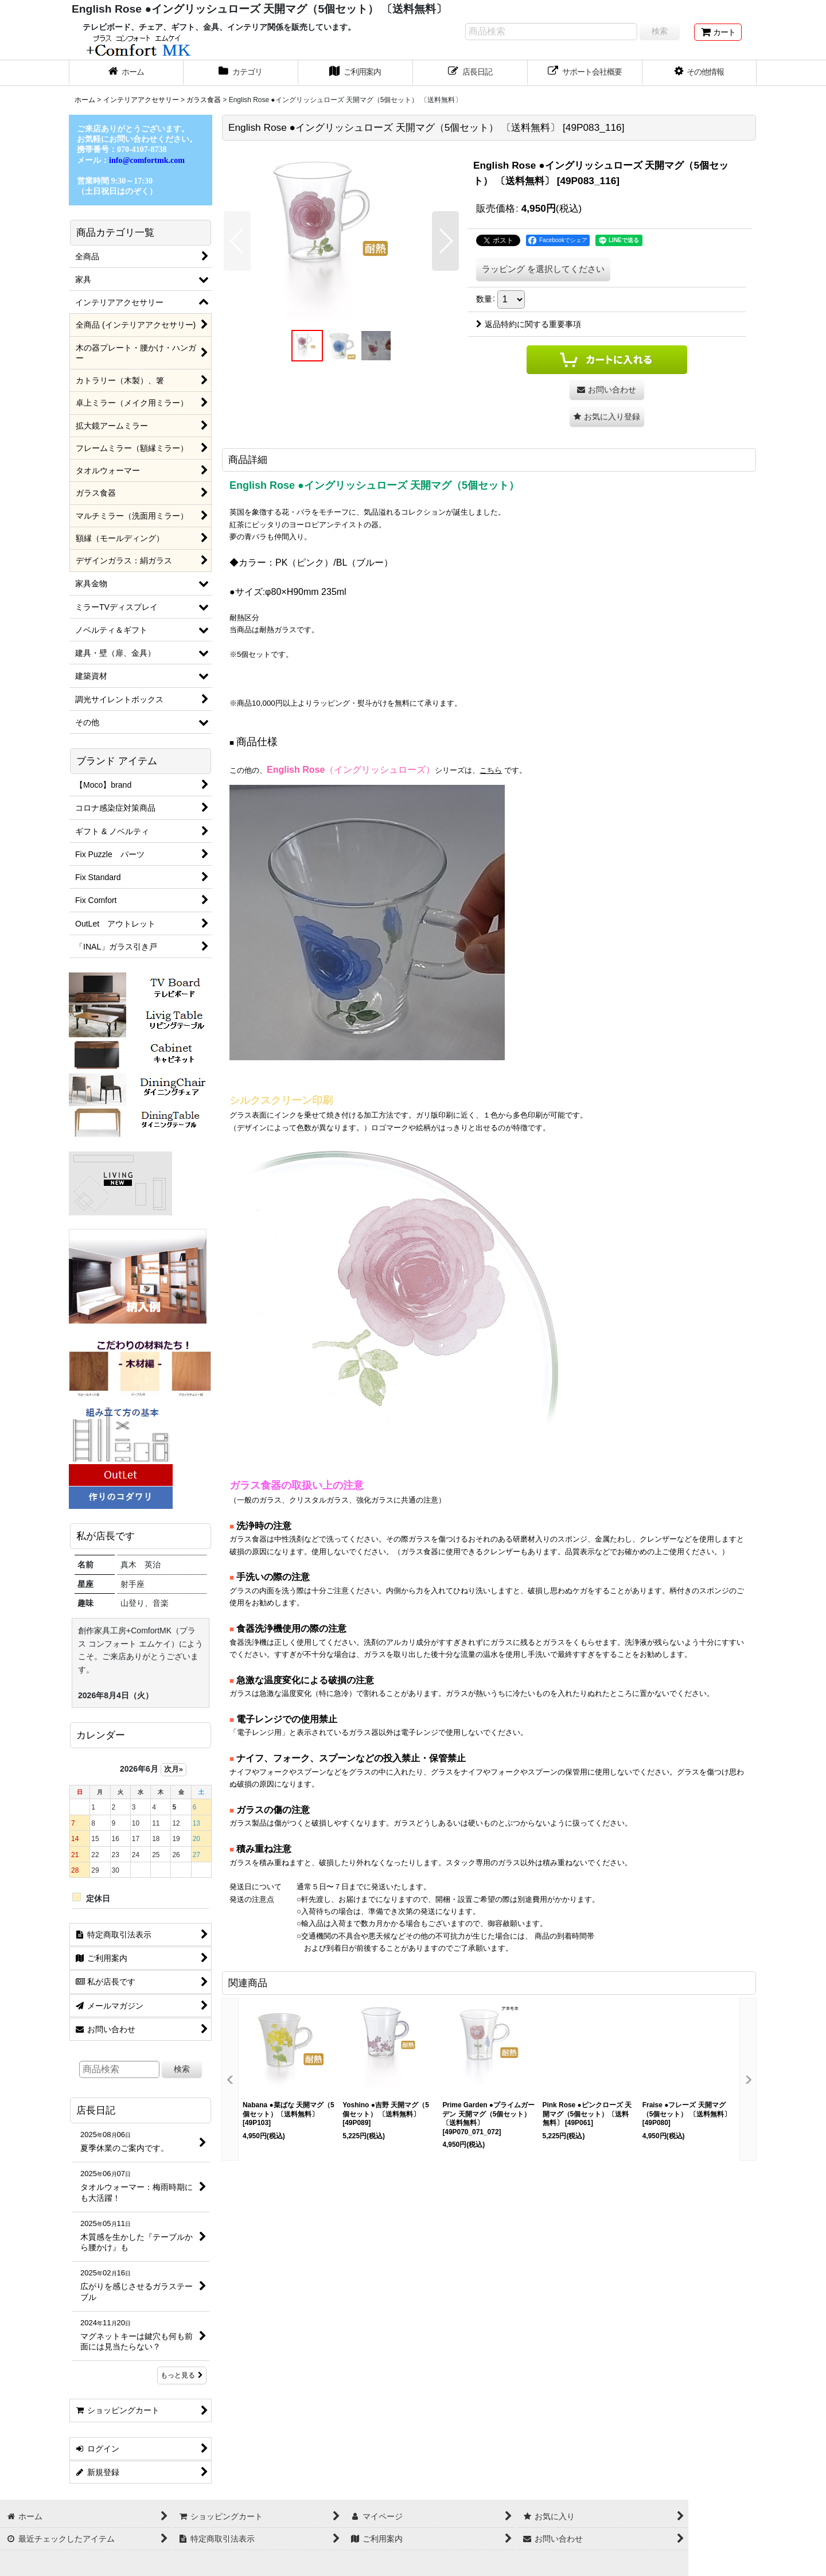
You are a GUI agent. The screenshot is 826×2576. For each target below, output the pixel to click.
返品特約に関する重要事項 (528, 324)
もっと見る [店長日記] (182, 2375)
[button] (699, 72)
